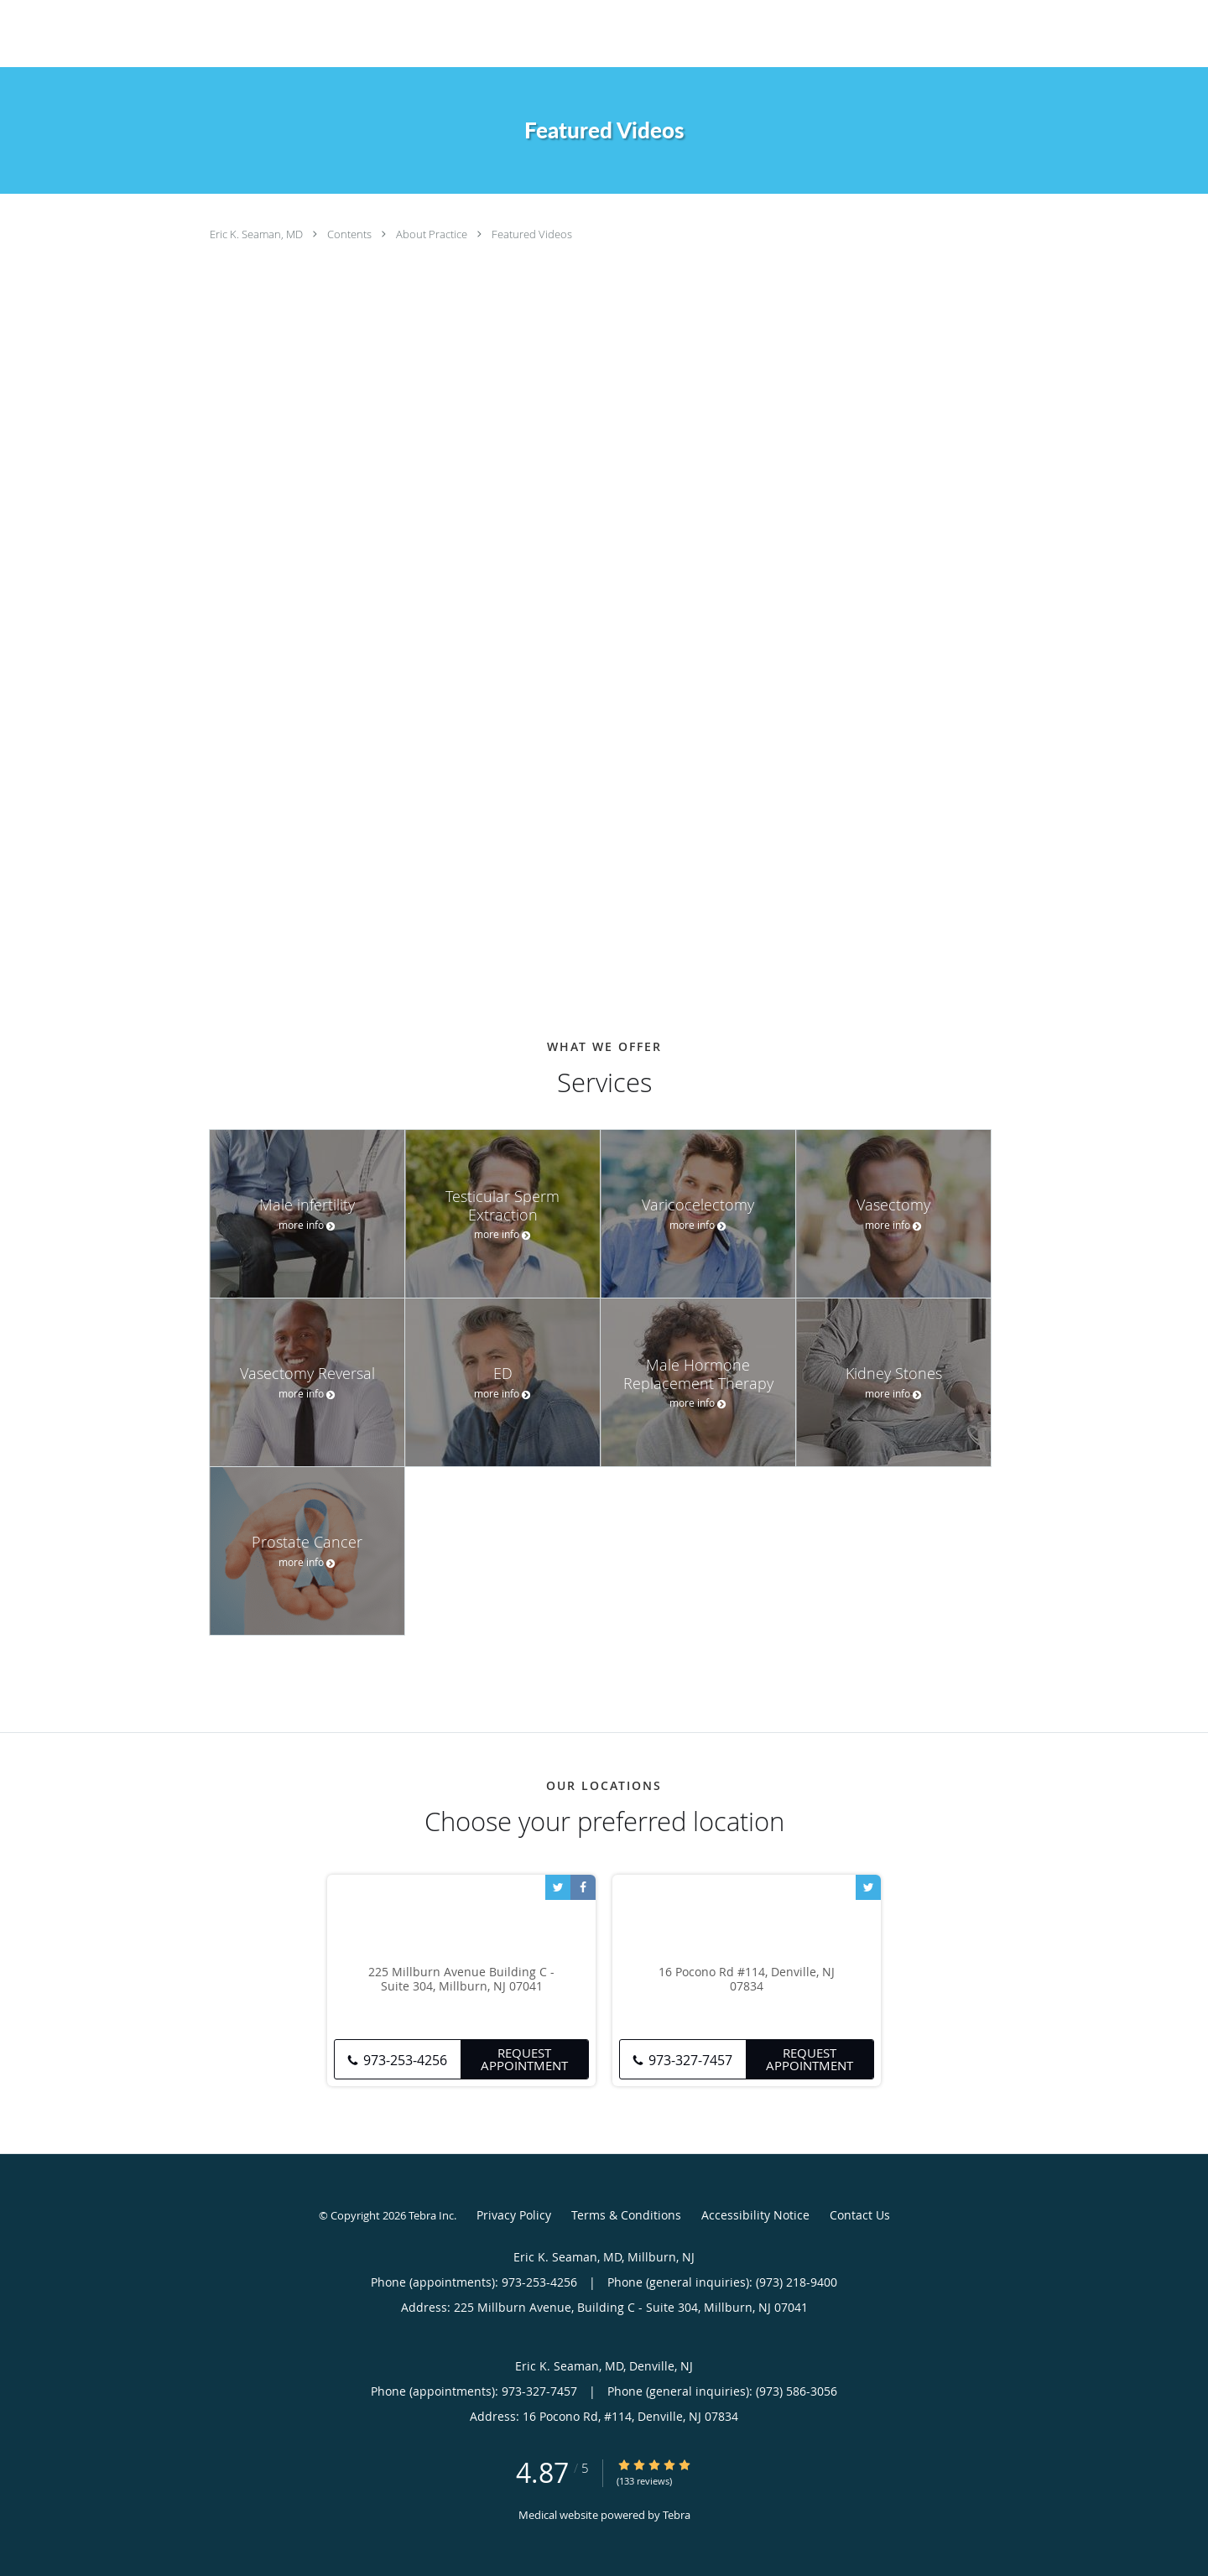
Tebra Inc (431, 2215)
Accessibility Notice (755, 2215)
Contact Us (860, 2215)
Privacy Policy (513, 2215)
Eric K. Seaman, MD (257, 234)
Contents (350, 234)
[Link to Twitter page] (557, 1887)
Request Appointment (524, 2059)
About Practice (433, 234)
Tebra (676, 2514)
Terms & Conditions (626, 2215)
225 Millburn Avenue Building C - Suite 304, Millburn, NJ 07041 (461, 1979)
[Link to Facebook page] (583, 1887)
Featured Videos (532, 234)
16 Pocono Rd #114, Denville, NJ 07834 (747, 1979)
